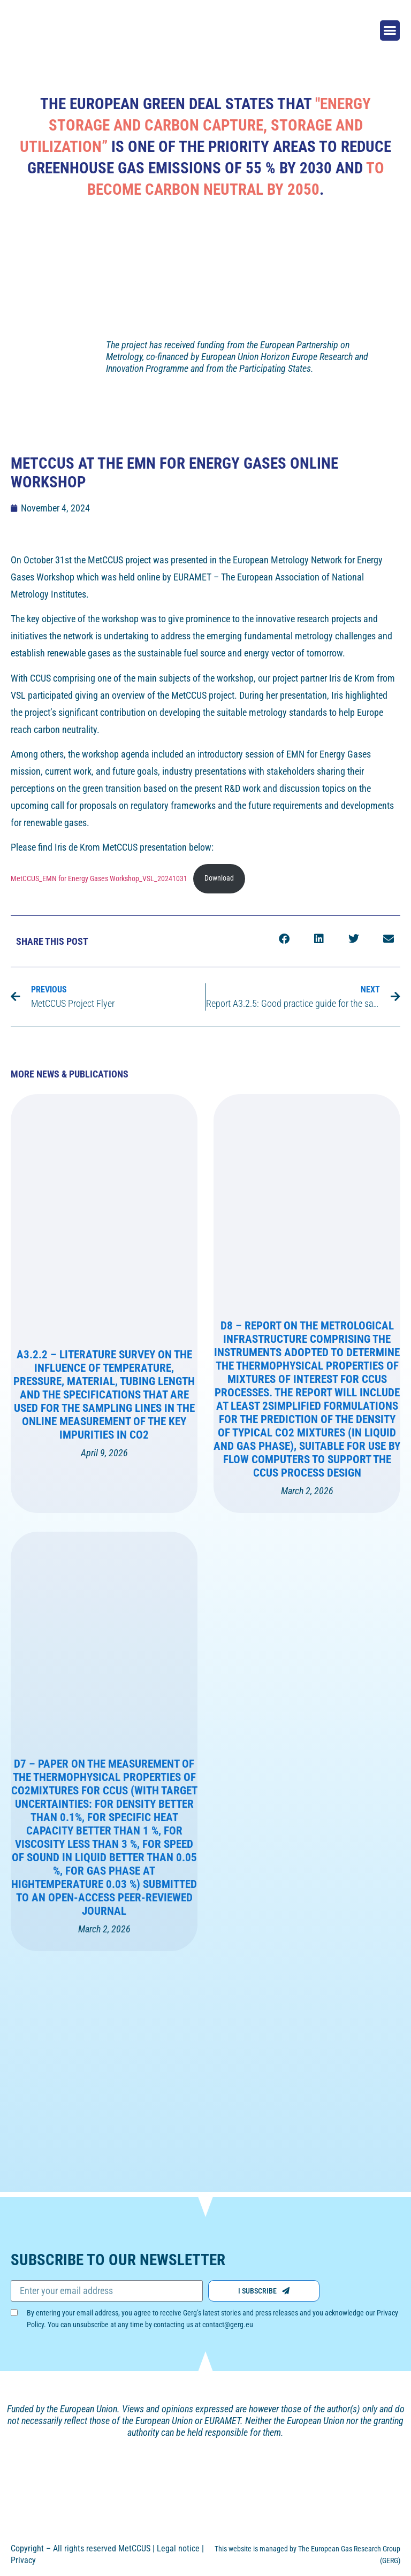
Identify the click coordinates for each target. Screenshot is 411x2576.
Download (219, 870)
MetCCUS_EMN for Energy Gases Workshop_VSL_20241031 (99, 870)
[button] (390, 30)
